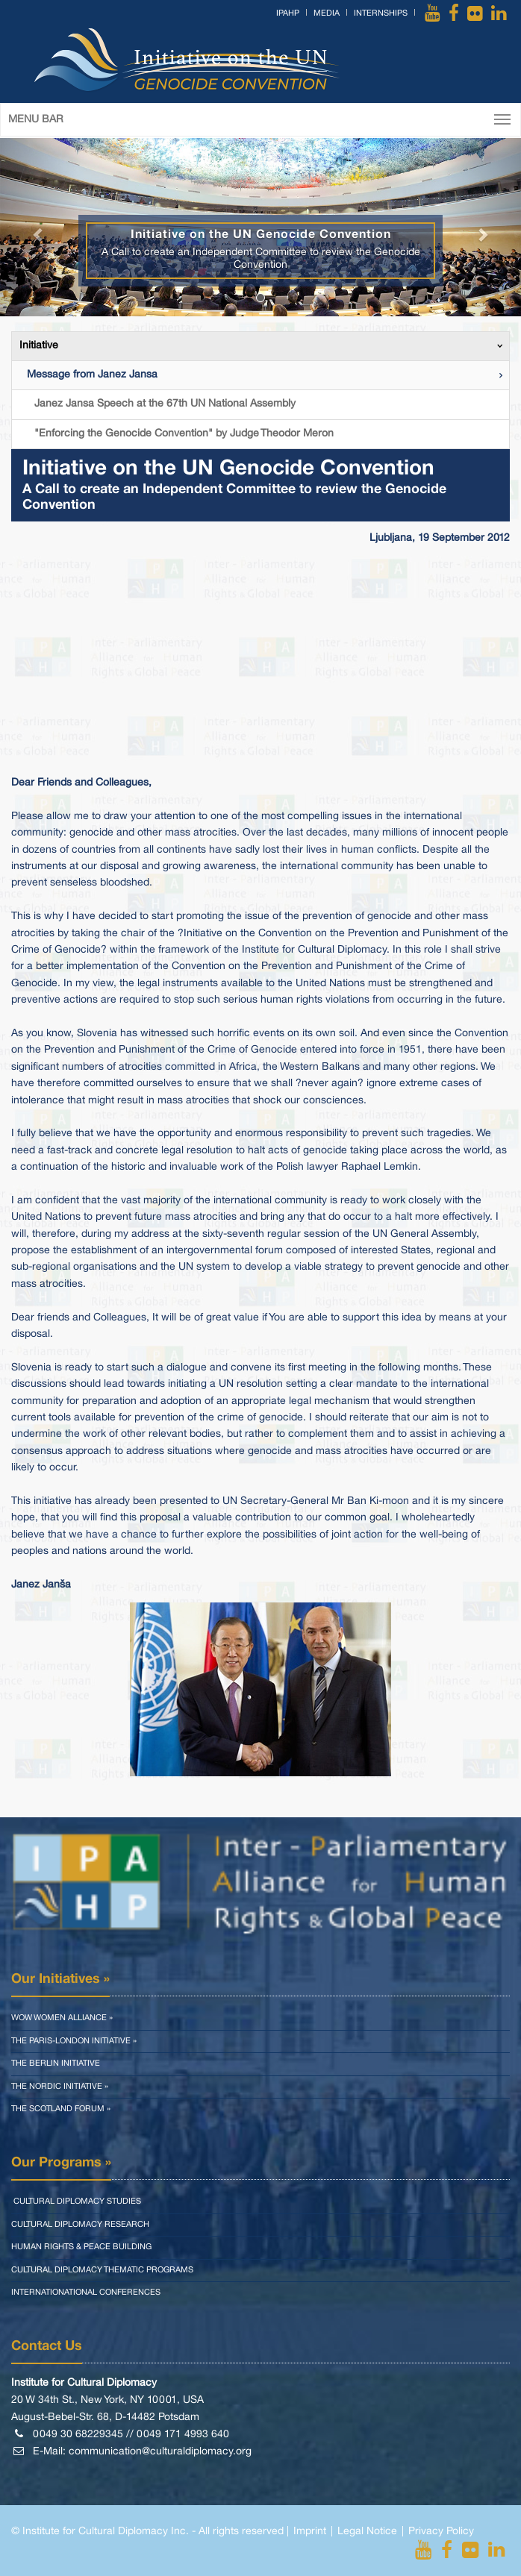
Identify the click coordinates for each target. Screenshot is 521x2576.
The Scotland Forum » (60, 2109)
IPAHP (287, 13)
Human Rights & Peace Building (81, 2247)
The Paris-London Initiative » (74, 2041)
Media (326, 13)
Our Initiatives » (60, 1979)
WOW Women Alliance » (62, 2018)
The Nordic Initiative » (59, 2086)
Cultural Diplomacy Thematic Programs (102, 2270)
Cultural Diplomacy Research (80, 2224)
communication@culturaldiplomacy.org (160, 2452)
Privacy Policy (441, 2531)
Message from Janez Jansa (92, 375)
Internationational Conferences (85, 2292)
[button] (39, 227)
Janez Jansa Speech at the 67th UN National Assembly (165, 404)
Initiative (38, 346)
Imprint (309, 2531)
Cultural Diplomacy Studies (76, 2201)
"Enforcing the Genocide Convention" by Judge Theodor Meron (184, 434)
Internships (381, 13)
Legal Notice (367, 2531)
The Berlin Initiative (55, 2063)
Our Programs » (61, 2163)
